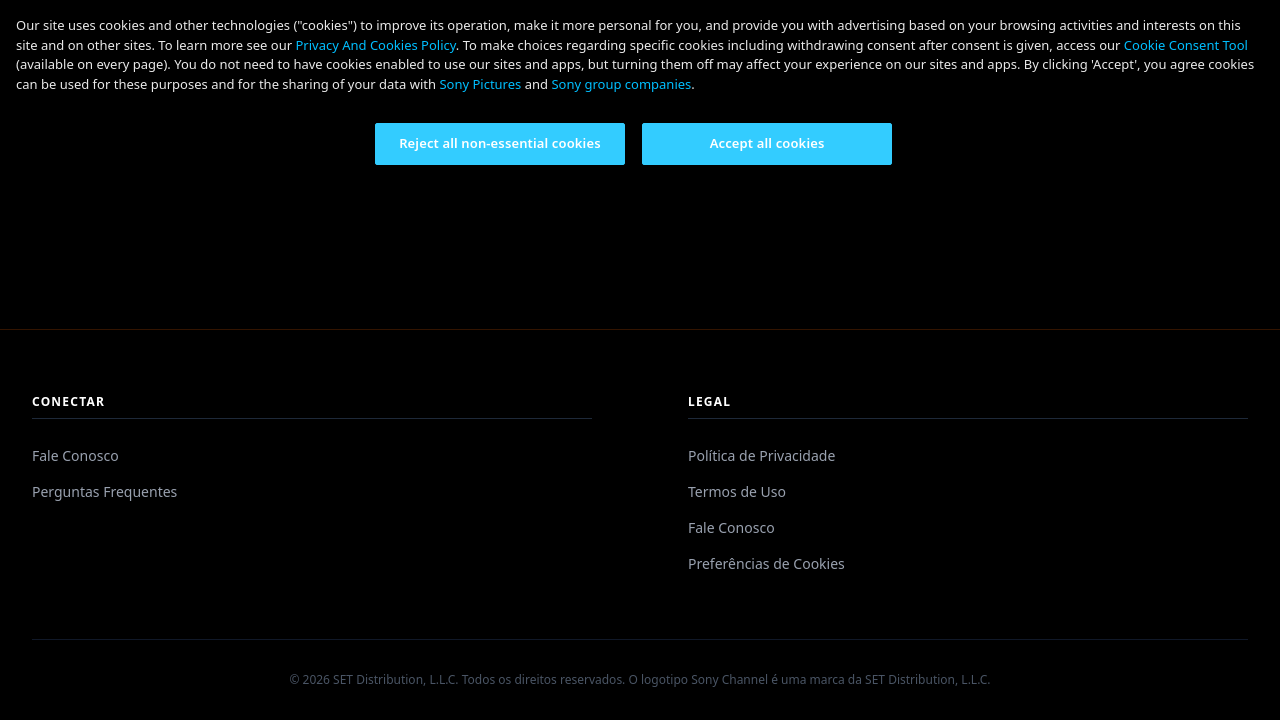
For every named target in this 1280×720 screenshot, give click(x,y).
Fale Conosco (75, 455)
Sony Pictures (480, 84)
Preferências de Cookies (766, 563)
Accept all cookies (767, 143)
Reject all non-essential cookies (500, 143)
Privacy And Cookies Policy (375, 45)
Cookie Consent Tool (1186, 45)
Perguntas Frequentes (104, 491)
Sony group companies (621, 84)
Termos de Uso (737, 491)
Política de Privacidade (761, 455)
